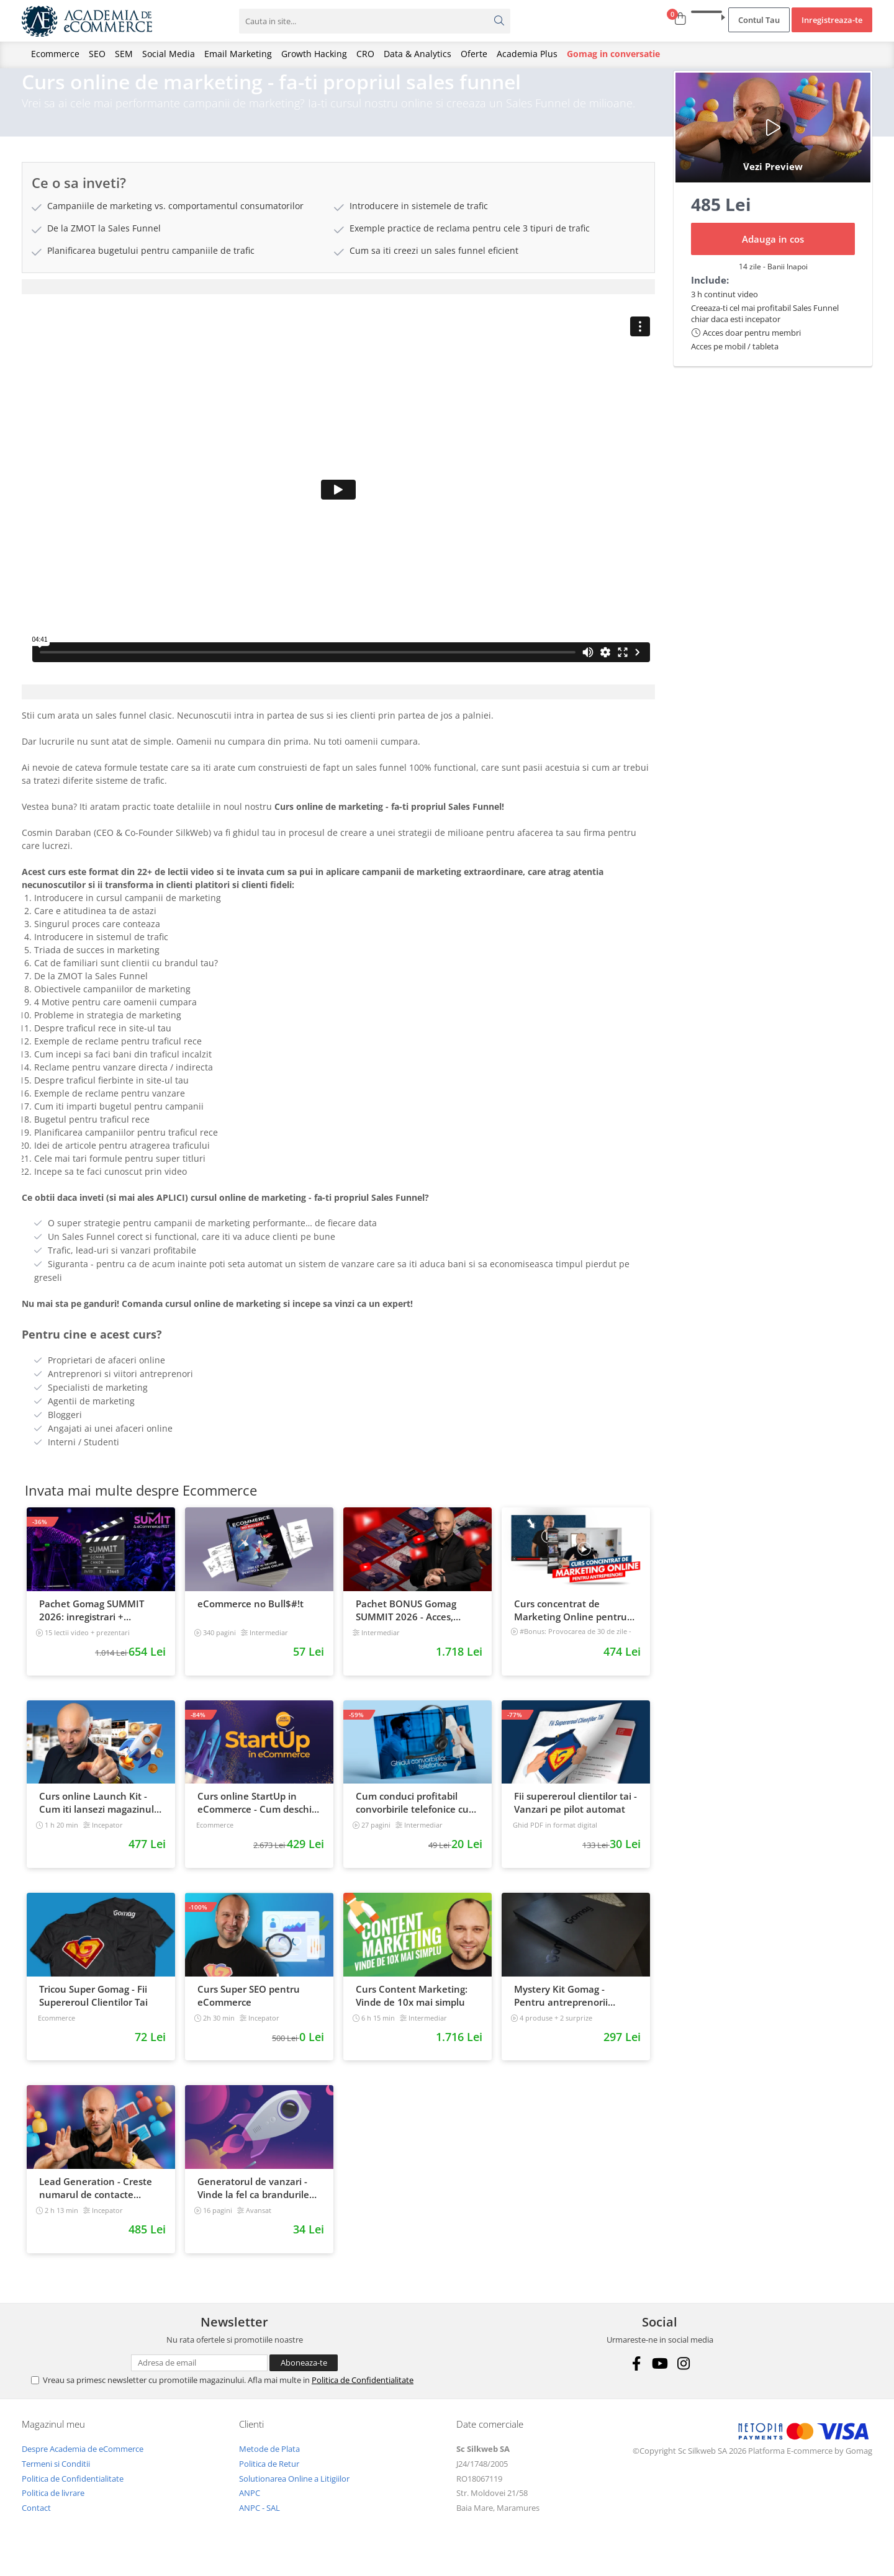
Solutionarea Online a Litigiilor (294, 2494)
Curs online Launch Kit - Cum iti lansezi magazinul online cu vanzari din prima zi (100, 1819)
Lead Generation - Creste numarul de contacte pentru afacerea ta (95, 2204)
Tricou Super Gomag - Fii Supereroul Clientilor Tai (93, 2011)
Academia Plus (527, 54)
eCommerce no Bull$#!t (250, 1619)
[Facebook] (636, 2379)
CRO (365, 54)
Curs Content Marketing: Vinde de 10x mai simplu (411, 2011)
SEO (97, 54)
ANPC (249, 2509)
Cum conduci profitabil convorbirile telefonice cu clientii (412, 1819)
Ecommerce (55, 54)
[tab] (338, 302)
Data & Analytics (417, 54)
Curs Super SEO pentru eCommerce (248, 2011)
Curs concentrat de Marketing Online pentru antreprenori (570, 1626)
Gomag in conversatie (613, 54)
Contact (36, 2523)
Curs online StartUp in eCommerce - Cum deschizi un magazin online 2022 (257, 1819)
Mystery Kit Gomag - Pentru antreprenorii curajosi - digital (561, 2012)
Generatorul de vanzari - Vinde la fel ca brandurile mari (253, 2204)
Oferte (474, 54)
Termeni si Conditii (56, 2479)
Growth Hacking (314, 54)
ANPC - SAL (259, 2523)
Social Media (168, 54)
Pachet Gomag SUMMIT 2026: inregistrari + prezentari (91, 1626)
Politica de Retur (269, 2479)
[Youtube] (659, 2379)
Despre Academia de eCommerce (82, 2465)
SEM (124, 54)
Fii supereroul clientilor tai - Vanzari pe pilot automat (575, 1818)
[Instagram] (683, 2379)
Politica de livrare (53, 2509)
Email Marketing (238, 54)
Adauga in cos (773, 255)
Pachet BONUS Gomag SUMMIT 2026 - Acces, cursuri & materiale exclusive (406, 1626)
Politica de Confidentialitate (362, 2396)
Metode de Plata (269, 2465)
